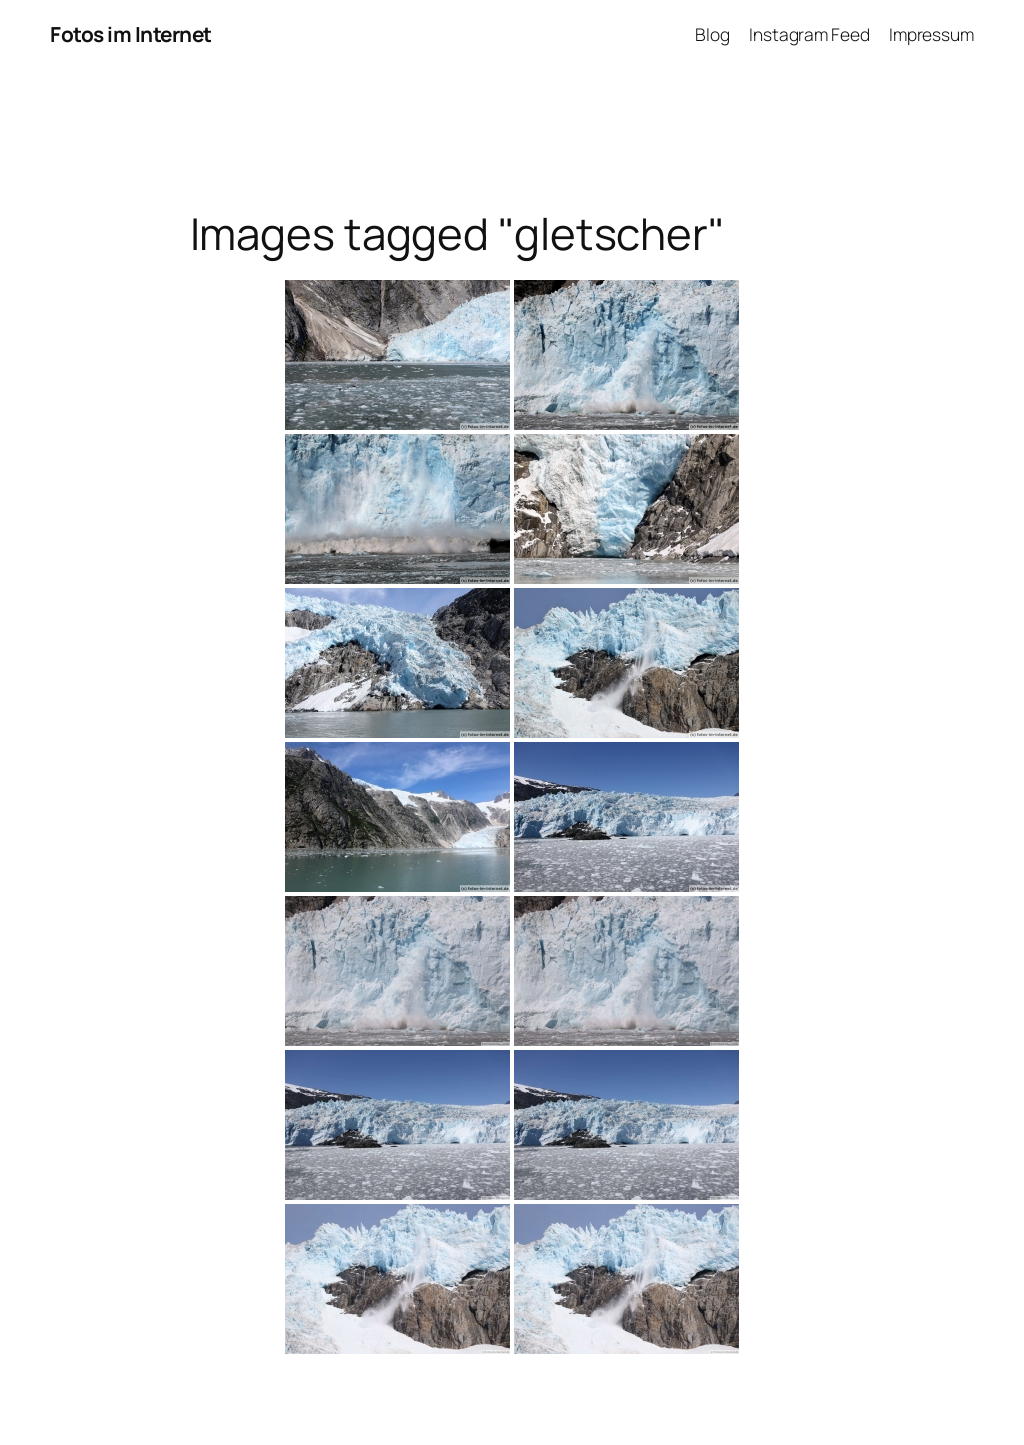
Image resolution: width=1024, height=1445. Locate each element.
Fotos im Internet (131, 34)
